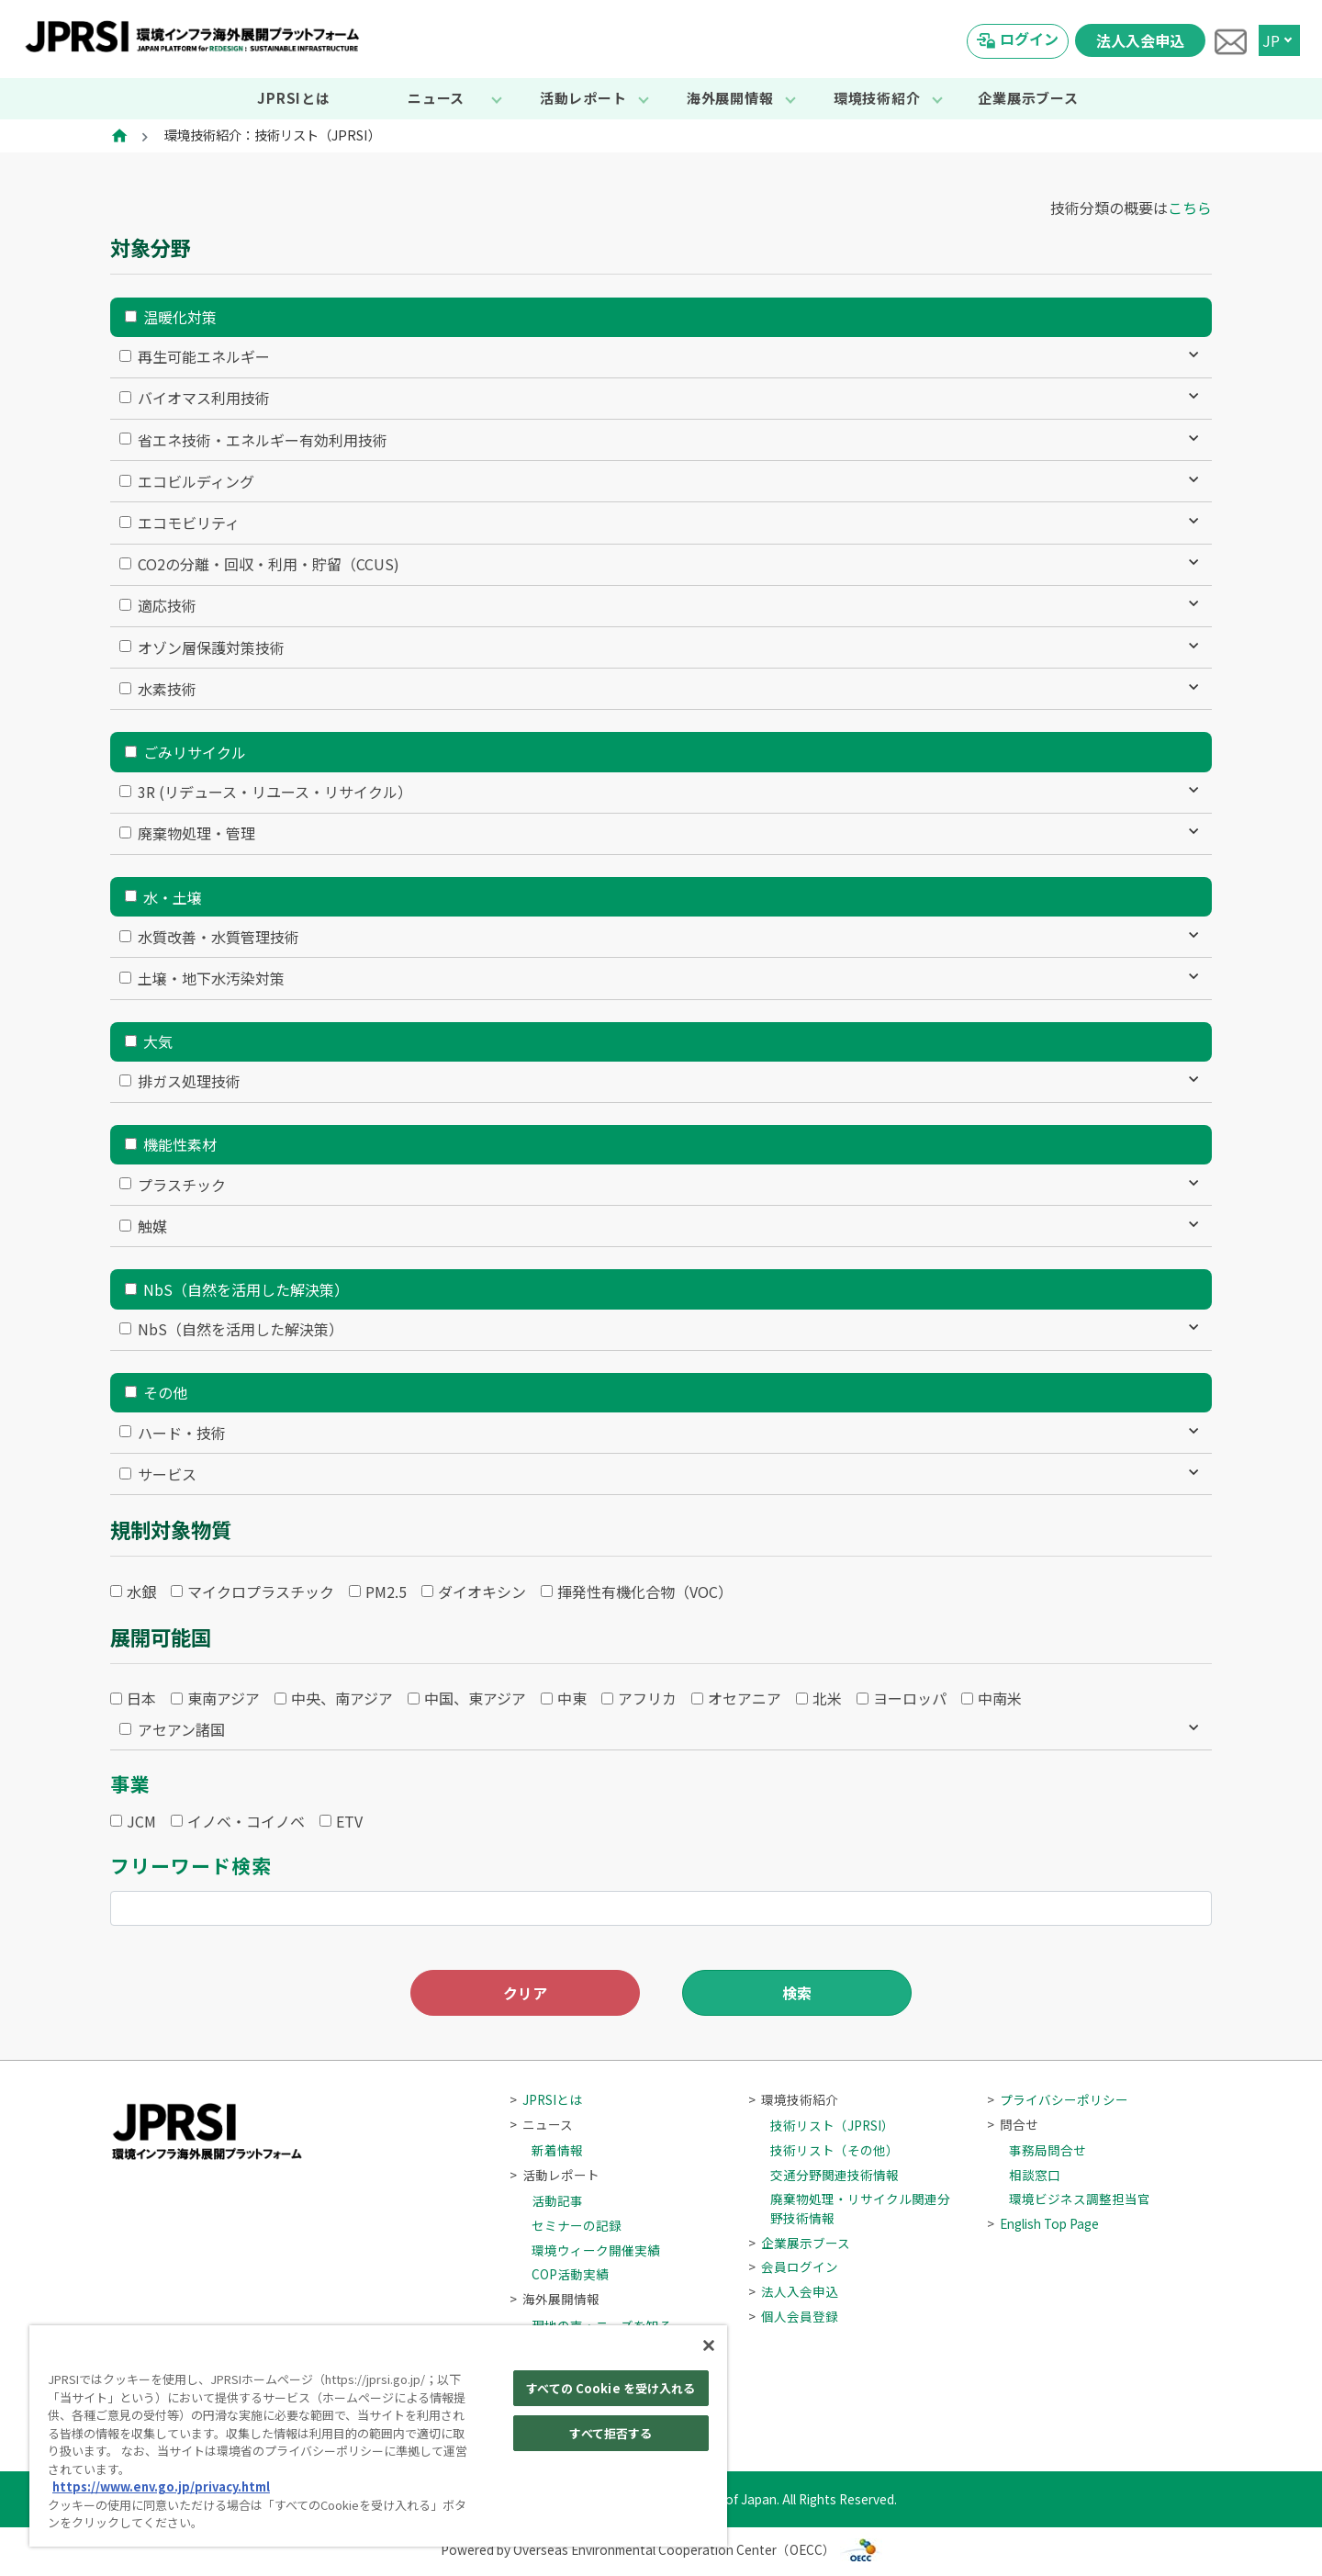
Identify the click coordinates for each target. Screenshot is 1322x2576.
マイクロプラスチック (260, 1591)
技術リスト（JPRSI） (832, 2125)
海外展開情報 (730, 97)
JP (1271, 40)
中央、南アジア (342, 1698)
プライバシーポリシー (1057, 2099)
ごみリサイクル (194, 752)
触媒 (152, 1226)
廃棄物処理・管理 (196, 833)
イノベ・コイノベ (246, 1821)
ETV (349, 1821)
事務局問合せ (1047, 2150)
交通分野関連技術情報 (834, 2174)
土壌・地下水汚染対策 (211, 978)
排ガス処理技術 (189, 1081)
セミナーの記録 (577, 2225)
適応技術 (167, 605)
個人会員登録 (793, 2316)
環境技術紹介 (877, 97)
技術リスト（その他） (834, 2150)
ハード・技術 (182, 1433)
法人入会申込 (1140, 40)
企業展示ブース (1028, 97)
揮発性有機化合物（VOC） (645, 1591)
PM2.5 (386, 1591)
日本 (141, 1698)
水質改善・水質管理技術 (218, 937)
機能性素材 (180, 1144)
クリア (525, 1993)
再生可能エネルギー (204, 356)
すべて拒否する (610, 2433)
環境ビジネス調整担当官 (1079, 2198)
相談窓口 (1034, 2174)
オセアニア (744, 1698)
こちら (1190, 208)
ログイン (1029, 39)
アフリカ (647, 1698)
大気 (158, 1041)
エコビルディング (196, 481)
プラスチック (182, 1185)
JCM (141, 1821)
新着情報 (557, 2150)
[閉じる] (708, 2345)
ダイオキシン (482, 1591)
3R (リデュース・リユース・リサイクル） (275, 792)
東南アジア (223, 1698)
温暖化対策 (180, 317)
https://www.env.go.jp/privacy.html (161, 2486)
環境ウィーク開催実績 (596, 2250)
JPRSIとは (293, 97)
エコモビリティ (189, 523)
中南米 (1000, 1698)
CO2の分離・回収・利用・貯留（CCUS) (268, 564)
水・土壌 (172, 897)
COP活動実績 (570, 2274)
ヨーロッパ (910, 1698)
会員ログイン (793, 2266)
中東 (572, 1698)
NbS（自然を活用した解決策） (246, 1289)
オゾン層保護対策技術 (211, 647)
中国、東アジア (475, 1698)
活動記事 (557, 2200)
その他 (165, 1392)
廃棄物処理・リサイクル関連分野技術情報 (860, 2207)
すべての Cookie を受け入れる (610, 2388)
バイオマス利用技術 (204, 398)
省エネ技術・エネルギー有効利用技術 (262, 440)
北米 (827, 1698)
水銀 (141, 1591)
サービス (167, 1474)
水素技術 (167, 689)
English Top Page (1043, 2223)
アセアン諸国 (181, 1729)
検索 (797, 1993)
